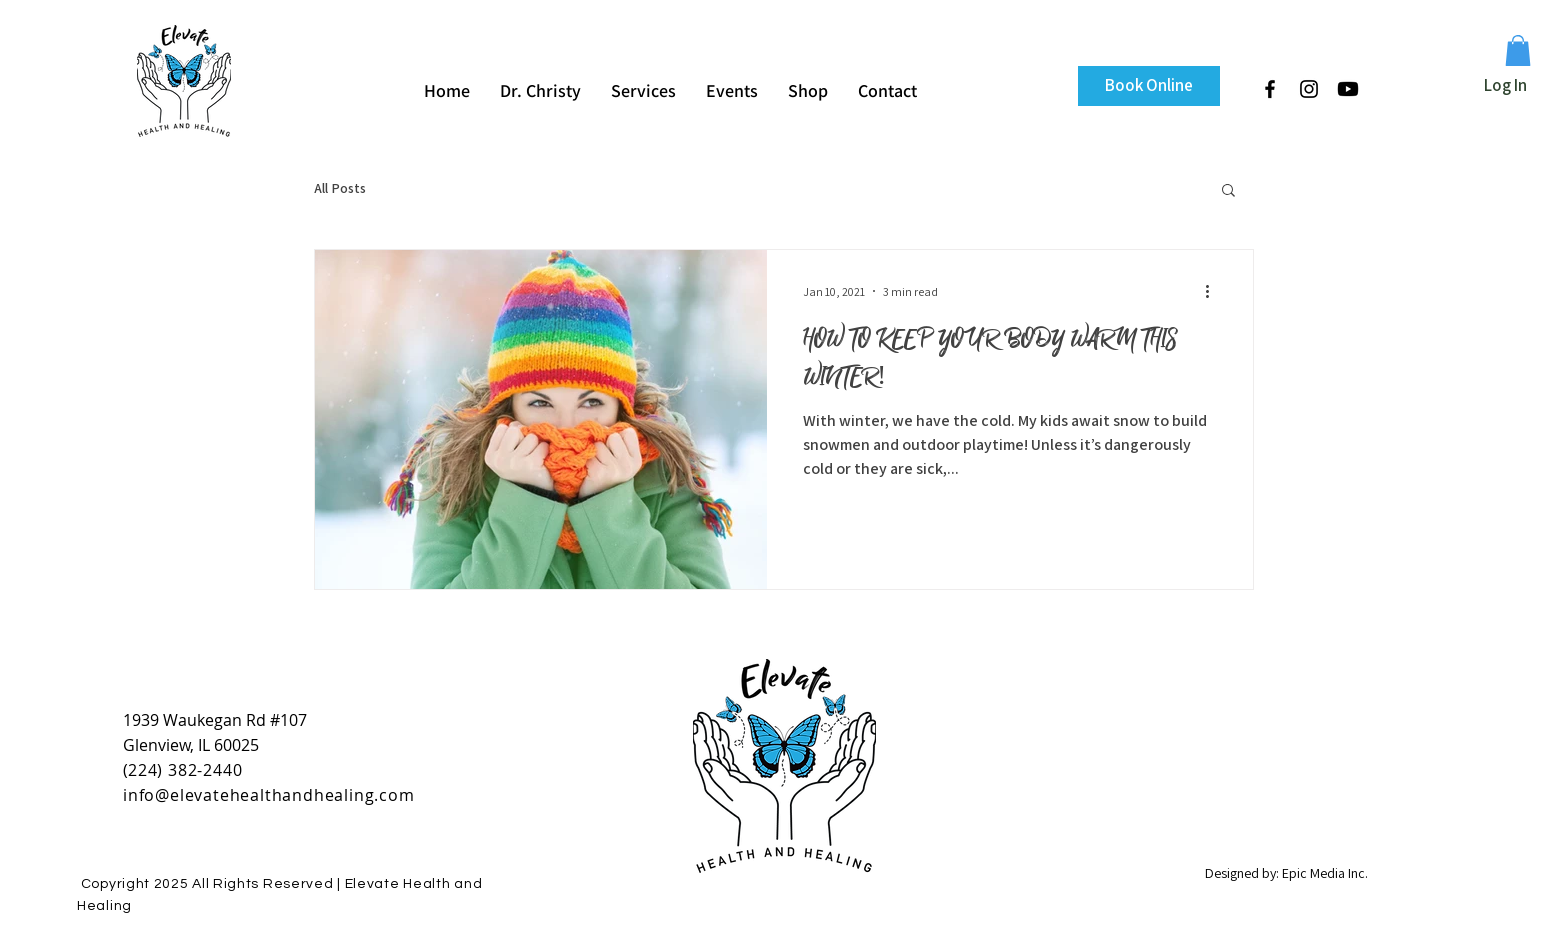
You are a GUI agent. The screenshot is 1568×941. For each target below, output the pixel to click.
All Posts (340, 188)
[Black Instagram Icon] (1309, 89)
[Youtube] (1348, 89)
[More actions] (1214, 291)
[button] (1518, 50)
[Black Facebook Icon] (1270, 89)
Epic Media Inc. (1325, 873)
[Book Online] (1149, 86)
